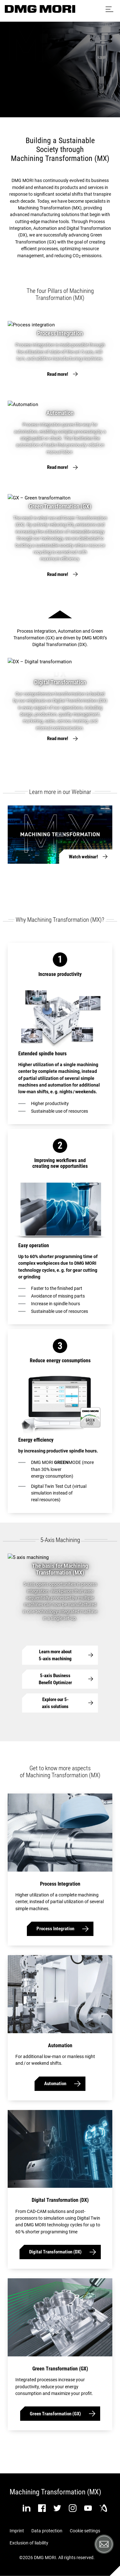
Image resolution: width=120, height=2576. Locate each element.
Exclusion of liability (29, 2542)
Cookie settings (85, 2530)
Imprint (17, 2530)
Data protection (46, 2530)
